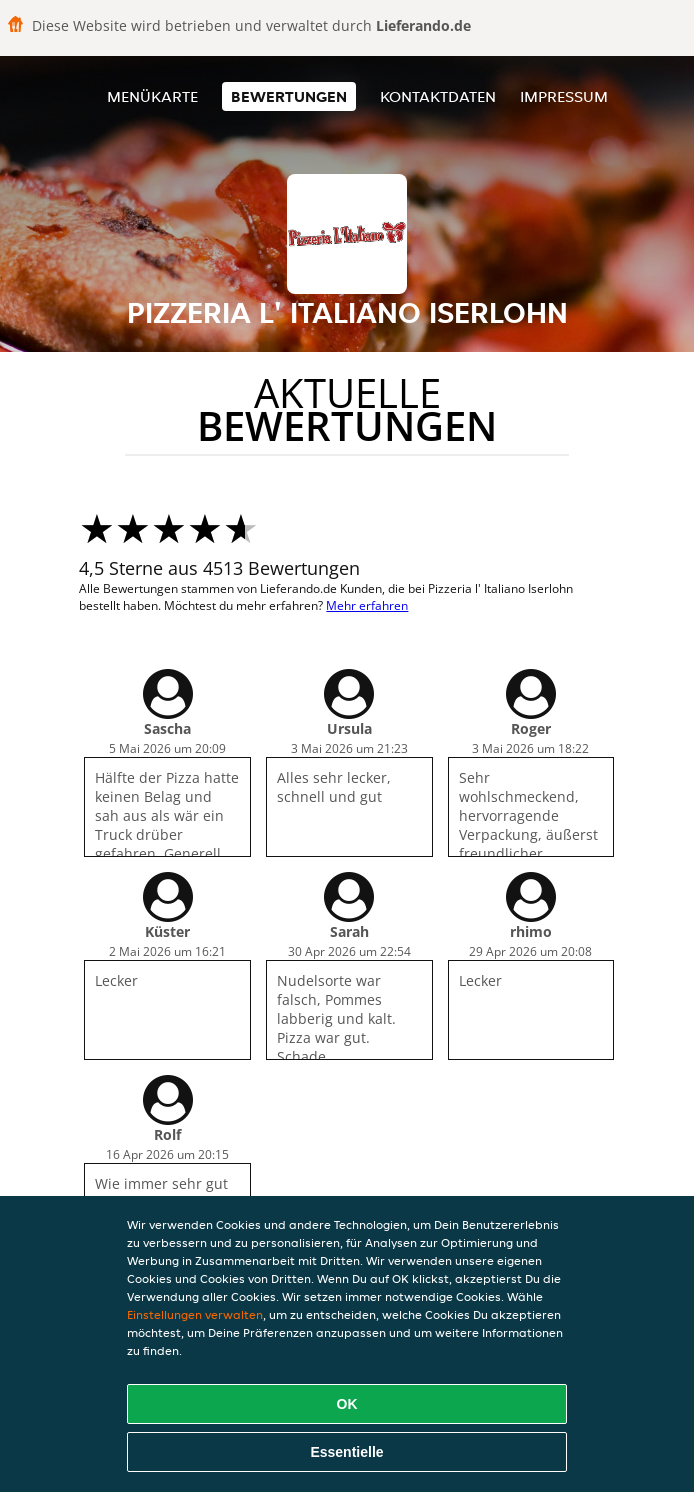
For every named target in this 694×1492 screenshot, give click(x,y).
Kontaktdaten (438, 96)
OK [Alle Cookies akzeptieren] (347, 1404)
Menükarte (152, 96)
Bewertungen (289, 96)
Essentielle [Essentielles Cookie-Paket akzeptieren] (346, 1452)
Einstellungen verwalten (195, 1314)
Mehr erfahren (367, 605)
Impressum (564, 96)
